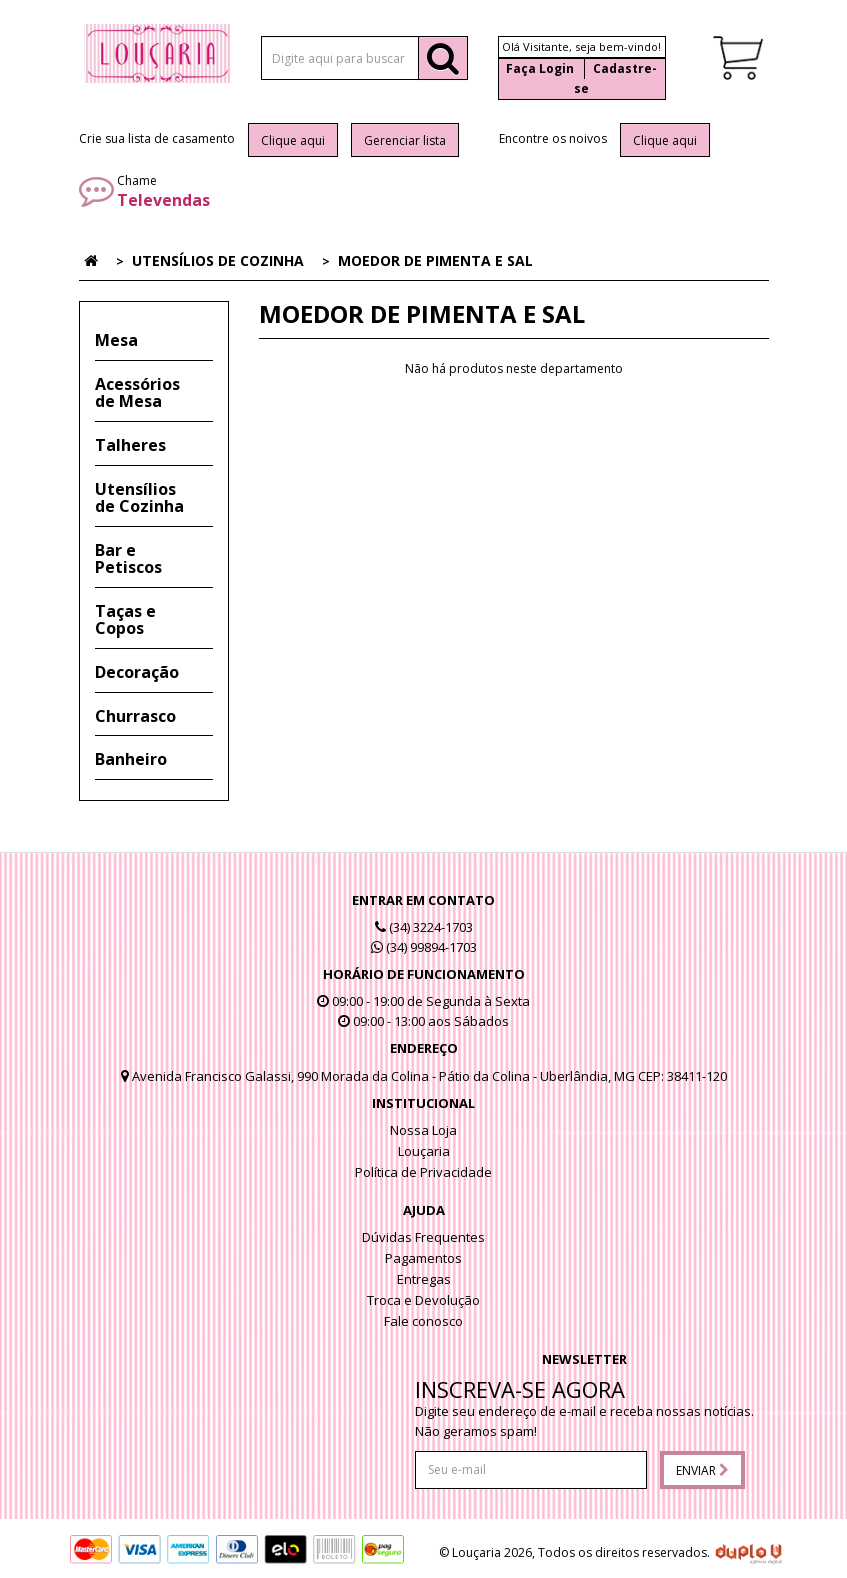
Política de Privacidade (423, 1172)
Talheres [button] (130, 445)
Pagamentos (423, 1258)
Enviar (702, 1470)
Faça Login (540, 68)
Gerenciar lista (405, 140)
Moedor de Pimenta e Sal (435, 260)
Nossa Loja (423, 1130)
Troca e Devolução (423, 1300)
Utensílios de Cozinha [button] (139, 498)
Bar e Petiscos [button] (128, 559)
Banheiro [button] (131, 759)
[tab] (154, 341)
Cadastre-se (615, 78)
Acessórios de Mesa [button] (137, 393)
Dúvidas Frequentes (423, 1237)
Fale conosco (423, 1321)
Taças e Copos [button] (125, 620)
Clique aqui (293, 140)
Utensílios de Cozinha (218, 260)
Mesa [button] (116, 340)
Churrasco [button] (135, 716)
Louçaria (424, 1151)
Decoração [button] (137, 672)
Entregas (424, 1279)
